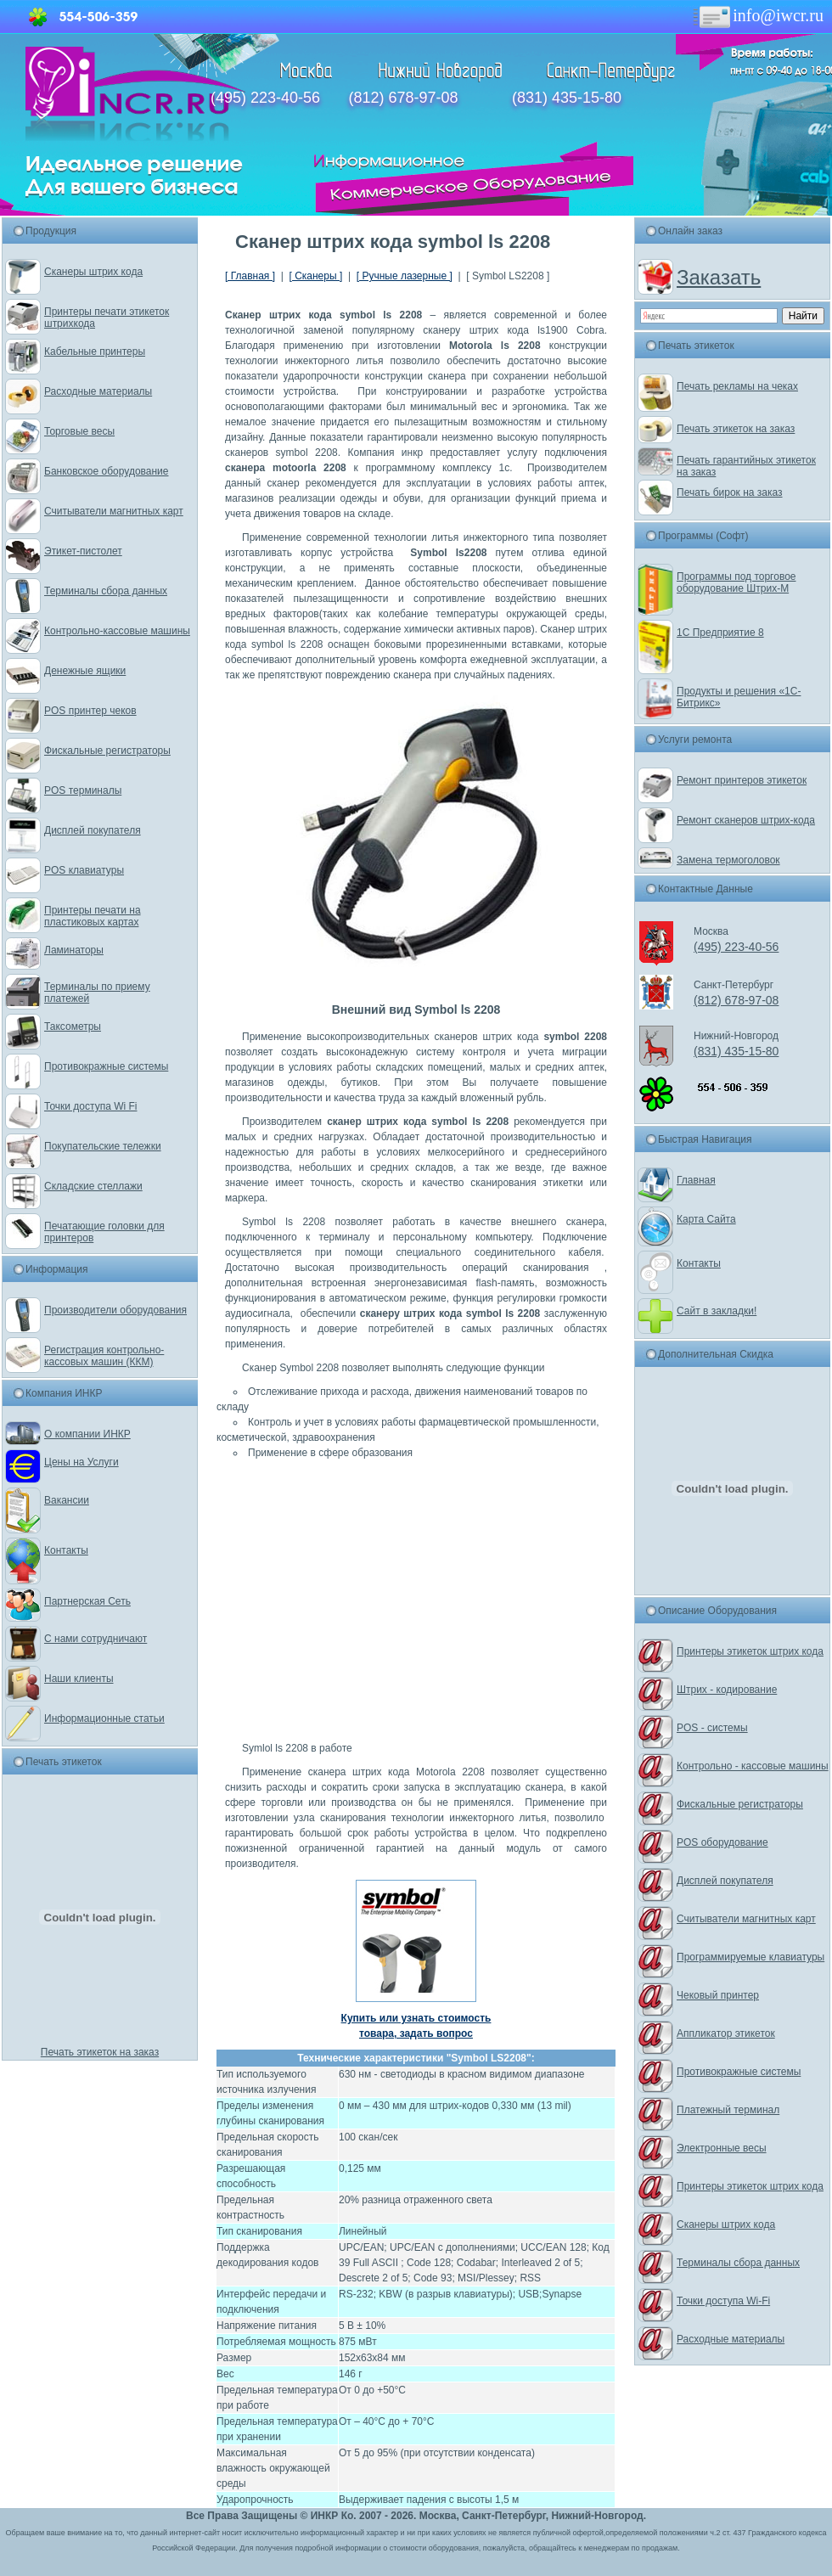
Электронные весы (722, 2148)
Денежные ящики (85, 671)
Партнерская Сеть (87, 1601)
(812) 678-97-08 (403, 97)
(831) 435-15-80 (566, 97)
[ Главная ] (250, 276)
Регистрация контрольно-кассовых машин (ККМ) (104, 1356)
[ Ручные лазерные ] (405, 276)
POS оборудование (722, 1842)
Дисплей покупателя (92, 830)
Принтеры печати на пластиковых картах (92, 916)
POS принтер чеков (90, 711)
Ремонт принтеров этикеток (742, 780)
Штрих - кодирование (727, 1690)
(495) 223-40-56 (265, 97)
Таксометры (72, 1026)
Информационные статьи (104, 1718)
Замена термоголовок (728, 860)
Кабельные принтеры (94, 351)
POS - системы (712, 1728)
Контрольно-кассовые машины (117, 631)
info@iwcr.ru (757, 15)
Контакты (66, 1550)
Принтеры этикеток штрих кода (750, 1651)
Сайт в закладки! (716, 1311)
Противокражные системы (106, 1066)
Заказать (719, 277)
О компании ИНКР (87, 1434)
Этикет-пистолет (83, 551)
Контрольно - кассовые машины (753, 1766)
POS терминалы (82, 790)
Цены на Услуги (81, 1462)
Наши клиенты (79, 1679)
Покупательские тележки (102, 1146)
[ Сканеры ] (315, 276)
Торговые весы (79, 431)
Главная (696, 1180)
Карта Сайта (706, 1219)
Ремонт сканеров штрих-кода (746, 820)
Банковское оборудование (106, 471)
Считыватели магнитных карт (113, 511)
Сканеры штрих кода (93, 272)
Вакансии (66, 1500)
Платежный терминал (728, 2110)
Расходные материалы (98, 391)
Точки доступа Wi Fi (90, 1106)
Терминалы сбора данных (105, 591)
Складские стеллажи (93, 1186)
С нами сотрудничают (95, 1639)
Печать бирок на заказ (730, 492)
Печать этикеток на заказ (100, 2052)
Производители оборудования (115, 1310)
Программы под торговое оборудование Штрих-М (736, 582)
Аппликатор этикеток (726, 2033)
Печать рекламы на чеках (737, 386)
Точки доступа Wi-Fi (723, 2301)
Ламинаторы (74, 950)
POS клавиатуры (84, 870)
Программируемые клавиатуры (750, 1957)
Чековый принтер (718, 1995)
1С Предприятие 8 (720, 632)
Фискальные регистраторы (107, 750)
